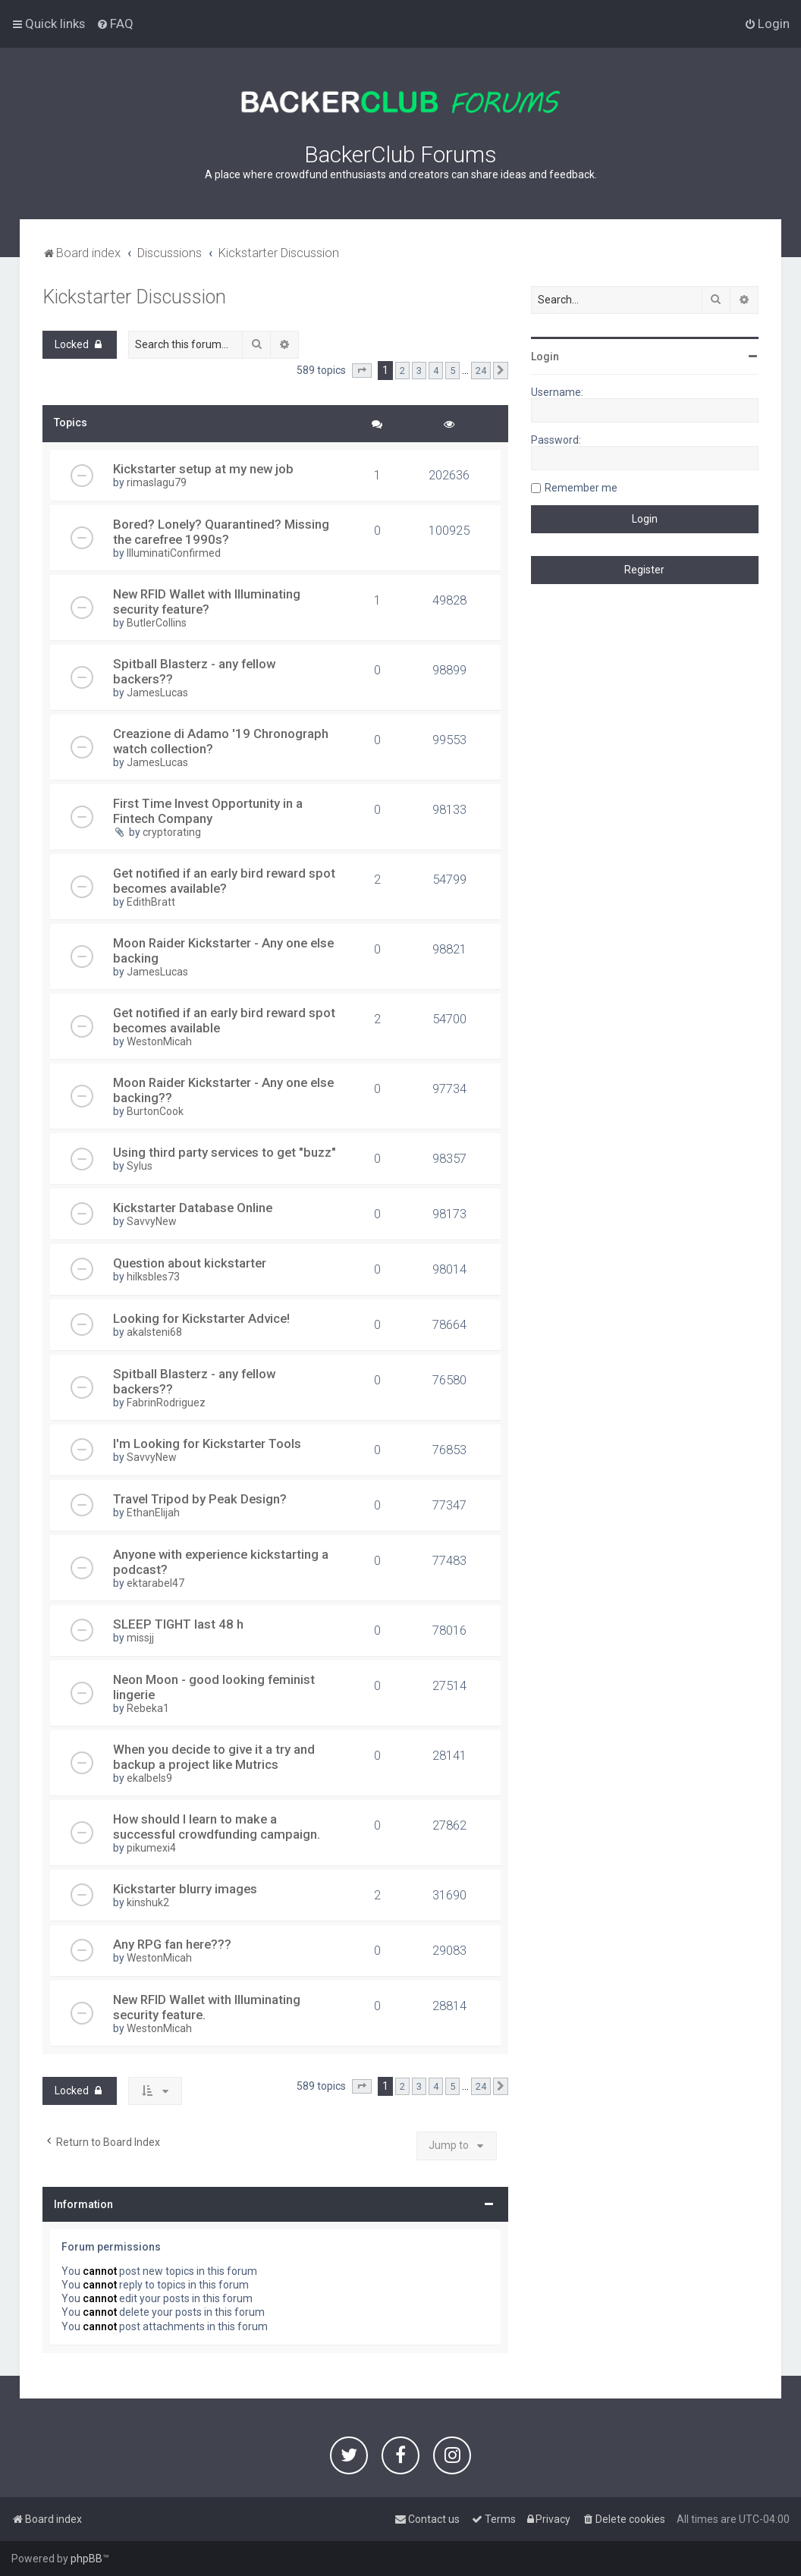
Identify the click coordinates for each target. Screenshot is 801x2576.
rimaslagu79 (157, 482)
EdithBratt (151, 902)
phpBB (86, 2558)
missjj (140, 1638)
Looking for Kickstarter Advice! (201, 1318)
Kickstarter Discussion (134, 297)
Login (545, 356)
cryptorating (172, 832)
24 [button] (481, 370)
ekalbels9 (149, 1778)
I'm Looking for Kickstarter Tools (207, 1443)
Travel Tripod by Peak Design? (200, 1498)
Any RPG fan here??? (172, 1944)
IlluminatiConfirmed (174, 553)
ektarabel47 (155, 1583)
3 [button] (419, 370)
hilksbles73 (153, 1277)
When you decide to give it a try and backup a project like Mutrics (214, 1757)
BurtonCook (155, 1111)
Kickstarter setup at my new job (203, 468)
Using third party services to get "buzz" (224, 1152)
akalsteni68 (154, 1332)
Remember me (581, 488)
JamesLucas (157, 692)
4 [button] (435, 370)
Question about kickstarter (189, 1263)
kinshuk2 (148, 1902)
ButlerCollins (157, 623)
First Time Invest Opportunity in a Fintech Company (208, 811)
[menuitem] (115, 23)
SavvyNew (152, 1221)
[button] (362, 371)
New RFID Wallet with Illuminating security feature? (206, 601)
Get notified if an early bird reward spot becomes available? (224, 880)
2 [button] (402, 370)
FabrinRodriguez (166, 1402)
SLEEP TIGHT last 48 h (178, 1624)
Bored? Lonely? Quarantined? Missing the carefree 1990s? (221, 532)
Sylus (139, 1166)
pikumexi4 (151, 1848)
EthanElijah (153, 1512)
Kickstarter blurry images (185, 1888)
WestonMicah (159, 1041)
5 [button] (452, 370)
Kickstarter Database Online (192, 1207)
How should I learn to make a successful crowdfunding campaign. (216, 1826)
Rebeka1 (148, 1708)
